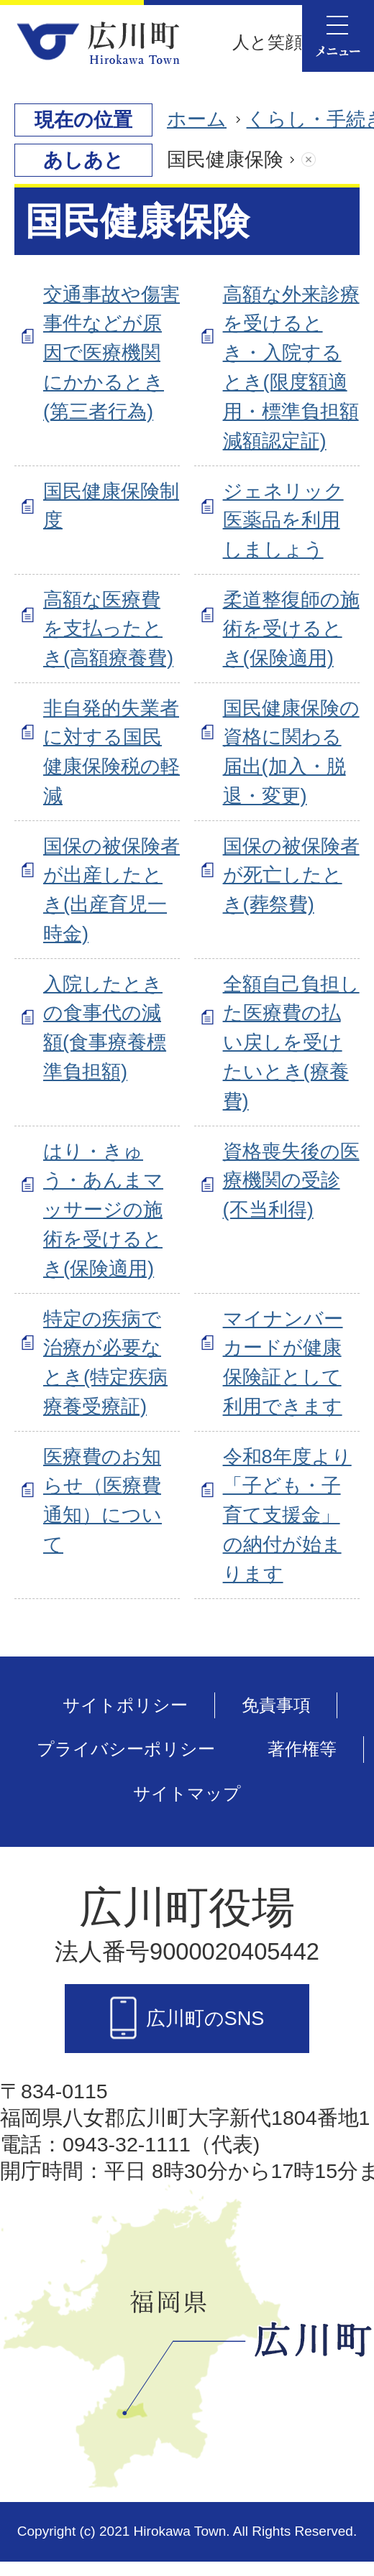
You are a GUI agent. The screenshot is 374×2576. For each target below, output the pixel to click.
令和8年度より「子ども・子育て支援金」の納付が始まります (287, 1515)
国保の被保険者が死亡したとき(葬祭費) (291, 875)
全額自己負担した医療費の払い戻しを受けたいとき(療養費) (291, 1042)
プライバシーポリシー (126, 1749)
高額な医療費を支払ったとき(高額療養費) (108, 629)
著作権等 (302, 1749)
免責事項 (276, 1705)
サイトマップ (187, 1793)
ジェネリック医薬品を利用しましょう (283, 520)
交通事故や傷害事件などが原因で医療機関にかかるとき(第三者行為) (111, 352)
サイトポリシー (125, 1705)
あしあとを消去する (323, 160)
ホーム (197, 119)
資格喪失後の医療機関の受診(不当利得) (291, 1180)
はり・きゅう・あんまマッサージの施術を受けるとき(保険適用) (103, 1209)
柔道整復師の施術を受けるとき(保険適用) (291, 629)
